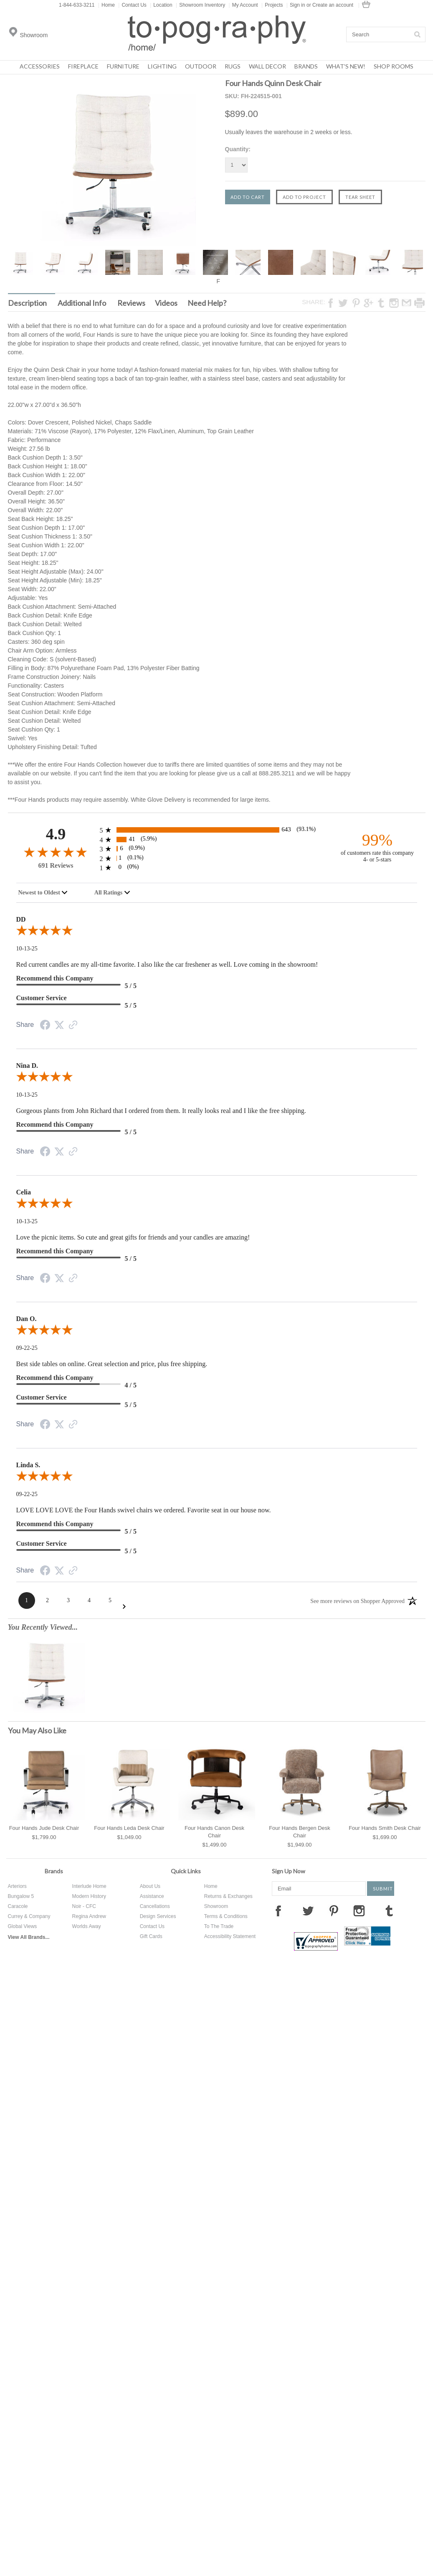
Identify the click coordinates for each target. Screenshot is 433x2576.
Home (106, 5)
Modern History (89, 1896)
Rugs (233, 66)
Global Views (22, 1926)
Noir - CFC (84, 1906)
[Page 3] (68, 1600)
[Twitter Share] (59, 1025)
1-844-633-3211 (76, 5)
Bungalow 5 (21, 1896)
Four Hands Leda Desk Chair (129, 1828)
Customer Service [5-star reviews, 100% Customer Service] (41, 997)
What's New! (345, 66)
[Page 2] (47, 1600)
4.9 (56, 834)
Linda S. (28, 1464)
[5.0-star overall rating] (216, 932)
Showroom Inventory (200, 5)
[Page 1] (26, 1600)
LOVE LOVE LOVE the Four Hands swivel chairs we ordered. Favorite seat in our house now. (143, 1510)
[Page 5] (110, 1600)
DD (21, 919)
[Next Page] (124, 1606)
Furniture (123, 66)
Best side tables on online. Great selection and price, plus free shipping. (112, 1363)
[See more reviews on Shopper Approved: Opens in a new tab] (357, 1600)
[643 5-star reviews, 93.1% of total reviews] (217, 830)
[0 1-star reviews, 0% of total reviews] (217, 867)
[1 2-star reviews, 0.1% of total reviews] (217, 858)
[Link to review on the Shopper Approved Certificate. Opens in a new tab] (73, 1026)
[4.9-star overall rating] (56, 851)
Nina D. (27, 1065)
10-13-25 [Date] (27, 948)
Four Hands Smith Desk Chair (385, 1828)
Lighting (162, 66)
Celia (23, 1192)
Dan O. (26, 1318)
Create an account (332, 5)
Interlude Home (89, 1886)
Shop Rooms (393, 66)
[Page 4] (89, 1600)
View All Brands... (29, 1937)
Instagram (359, 1910)
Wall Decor (267, 66)
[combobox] (43, 892)
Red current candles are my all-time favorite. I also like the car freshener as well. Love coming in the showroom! (167, 964)
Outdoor (200, 66)
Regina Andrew (89, 1916)
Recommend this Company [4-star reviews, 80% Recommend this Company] (55, 1377)
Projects (272, 5)
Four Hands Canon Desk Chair (214, 1832)
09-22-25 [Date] (27, 1348)
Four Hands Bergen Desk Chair (299, 1832)
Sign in (297, 5)
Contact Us (132, 5)
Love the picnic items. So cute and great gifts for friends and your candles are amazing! (133, 1237)
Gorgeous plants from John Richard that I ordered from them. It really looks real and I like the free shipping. (161, 1110)
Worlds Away (86, 1926)
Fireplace (83, 66)
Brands (306, 66)
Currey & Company (29, 1916)
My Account (243, 5)
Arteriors (17, 1886)
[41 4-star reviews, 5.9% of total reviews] (217, 839)
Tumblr (389, 1910)
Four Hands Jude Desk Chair (44, 1828)
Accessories (40, 66)
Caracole (18, 1906)
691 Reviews (55, 865)
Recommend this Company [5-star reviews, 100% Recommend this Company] (55, 978)
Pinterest (333, 1910)
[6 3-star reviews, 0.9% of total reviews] (217, 848)
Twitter (308, 1910)
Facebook (278, 1910)
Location (161, 5)
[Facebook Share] (45, 1026)
